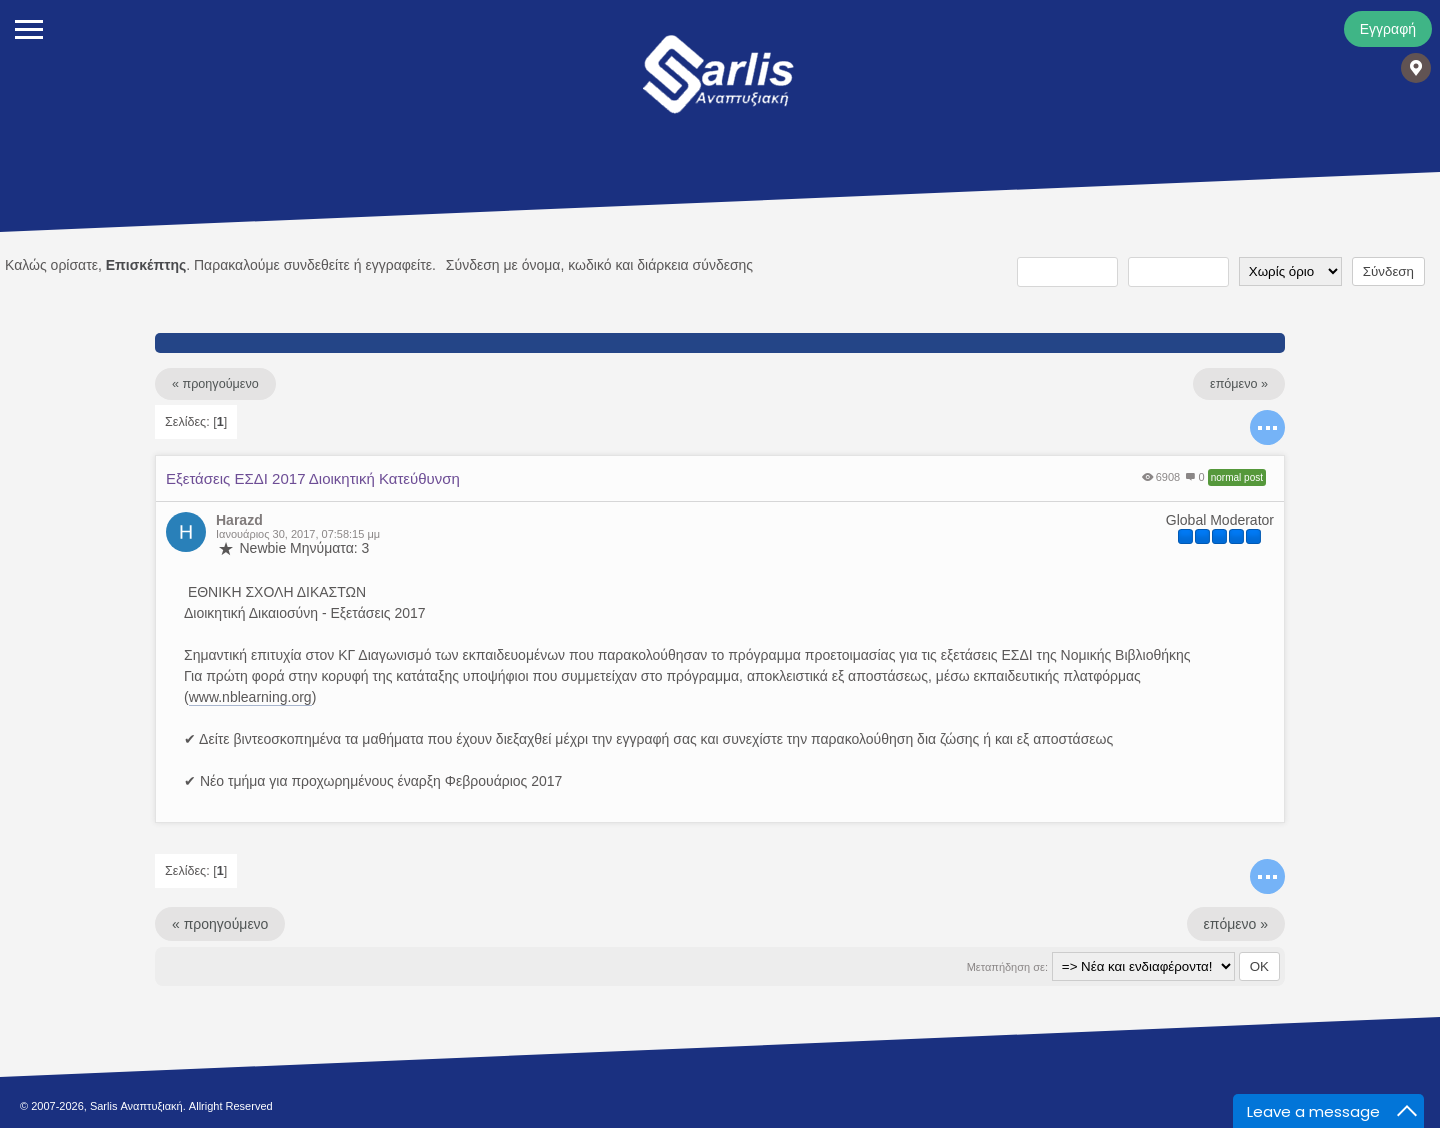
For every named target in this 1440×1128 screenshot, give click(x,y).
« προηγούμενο (215, 384)
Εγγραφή (1388, 29)
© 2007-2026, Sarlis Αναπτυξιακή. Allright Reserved (146, 1106)
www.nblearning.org (250, 697)
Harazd (239, 520)
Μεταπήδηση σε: (1007, 967)
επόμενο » (1239, 384)
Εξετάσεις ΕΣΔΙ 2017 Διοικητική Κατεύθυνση (313, 478)
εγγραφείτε (398, 265)
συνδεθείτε (317, 265)
